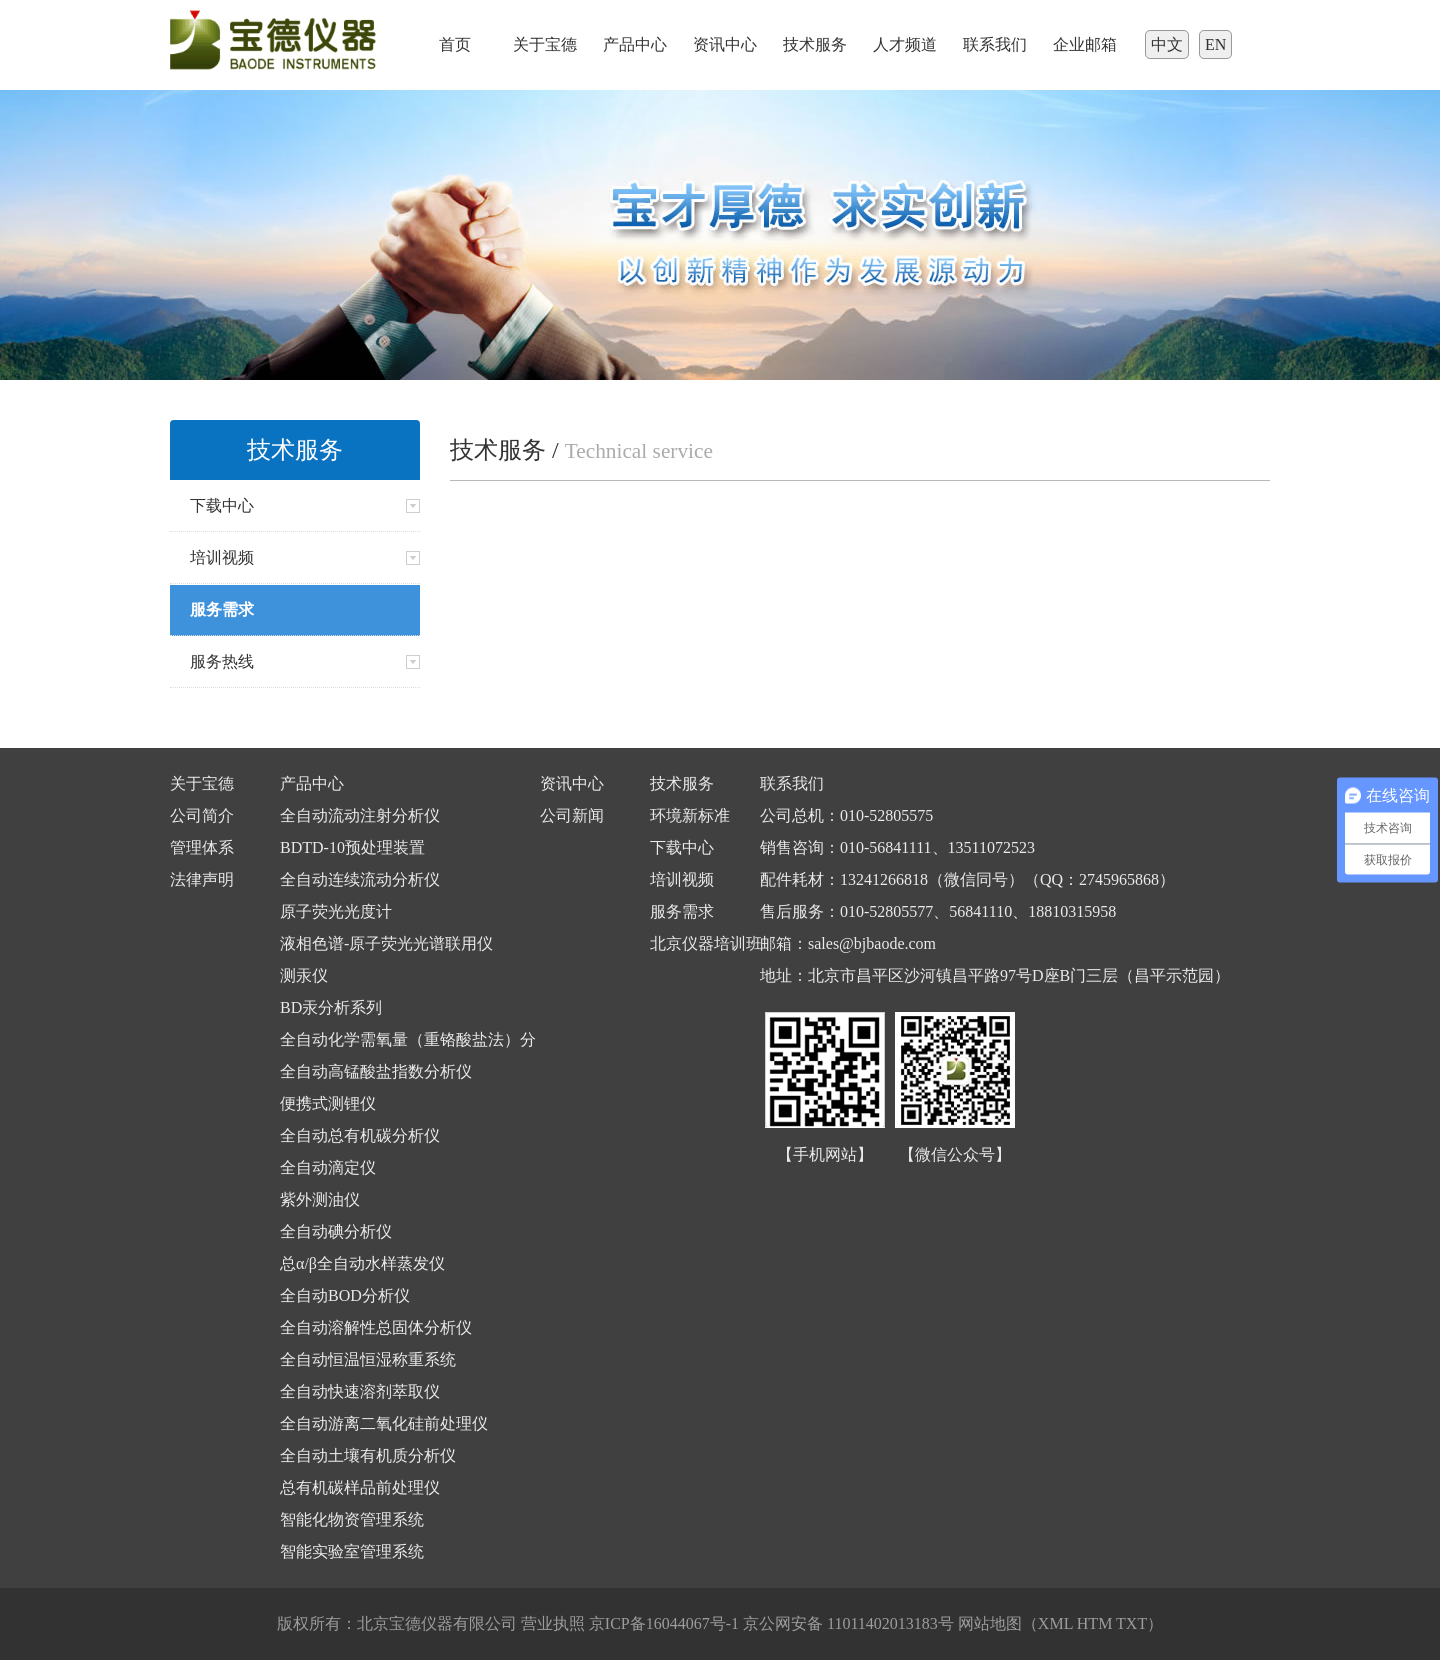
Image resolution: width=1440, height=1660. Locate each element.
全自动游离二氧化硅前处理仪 (384, 1423)
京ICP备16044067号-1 (666, 1623)
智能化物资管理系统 (352, 1519)
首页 (455, 44)
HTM (1095, 1623)
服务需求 (682, 911)
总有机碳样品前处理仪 (360, 1487)
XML (1055, 1623)
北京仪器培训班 (706, 943)
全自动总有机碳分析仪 (360, 1135)
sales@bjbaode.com (872, 943)
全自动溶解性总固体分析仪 (376, 1327)
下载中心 (682, 847)
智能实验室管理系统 (352, 1551)
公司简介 (202, 815)
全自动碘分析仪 (336, 1231)
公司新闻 (572, 815)
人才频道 (905, 44)
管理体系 (202, 847)
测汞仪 (304, 975)
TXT (1131, 1623)
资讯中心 (725, 44)
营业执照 (553, 1623)
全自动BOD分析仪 (345, 1295)
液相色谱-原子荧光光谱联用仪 (386, 943)
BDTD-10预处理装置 (352, 847)
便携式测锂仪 (328, 1103)
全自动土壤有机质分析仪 (368, 1455)
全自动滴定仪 (328, 1167)
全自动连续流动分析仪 (360, 879)
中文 (1167, 44)
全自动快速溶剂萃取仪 (360, 1391)
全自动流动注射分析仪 (360, 815)
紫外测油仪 (320, 1199)
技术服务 (815, 44)
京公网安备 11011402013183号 (848, 1623)
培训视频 (682, 879)
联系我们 (995, 44)
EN (1215, 44)
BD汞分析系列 (331, 1007)
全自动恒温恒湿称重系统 (368, 1359)
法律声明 (202, 879)
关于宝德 (545, 44)
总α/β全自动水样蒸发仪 (362, 1263)
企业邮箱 (1085, 44)
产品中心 (635, 44)
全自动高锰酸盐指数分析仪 (376, 1071)
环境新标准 (690, 815)
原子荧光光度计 (336, 911)
